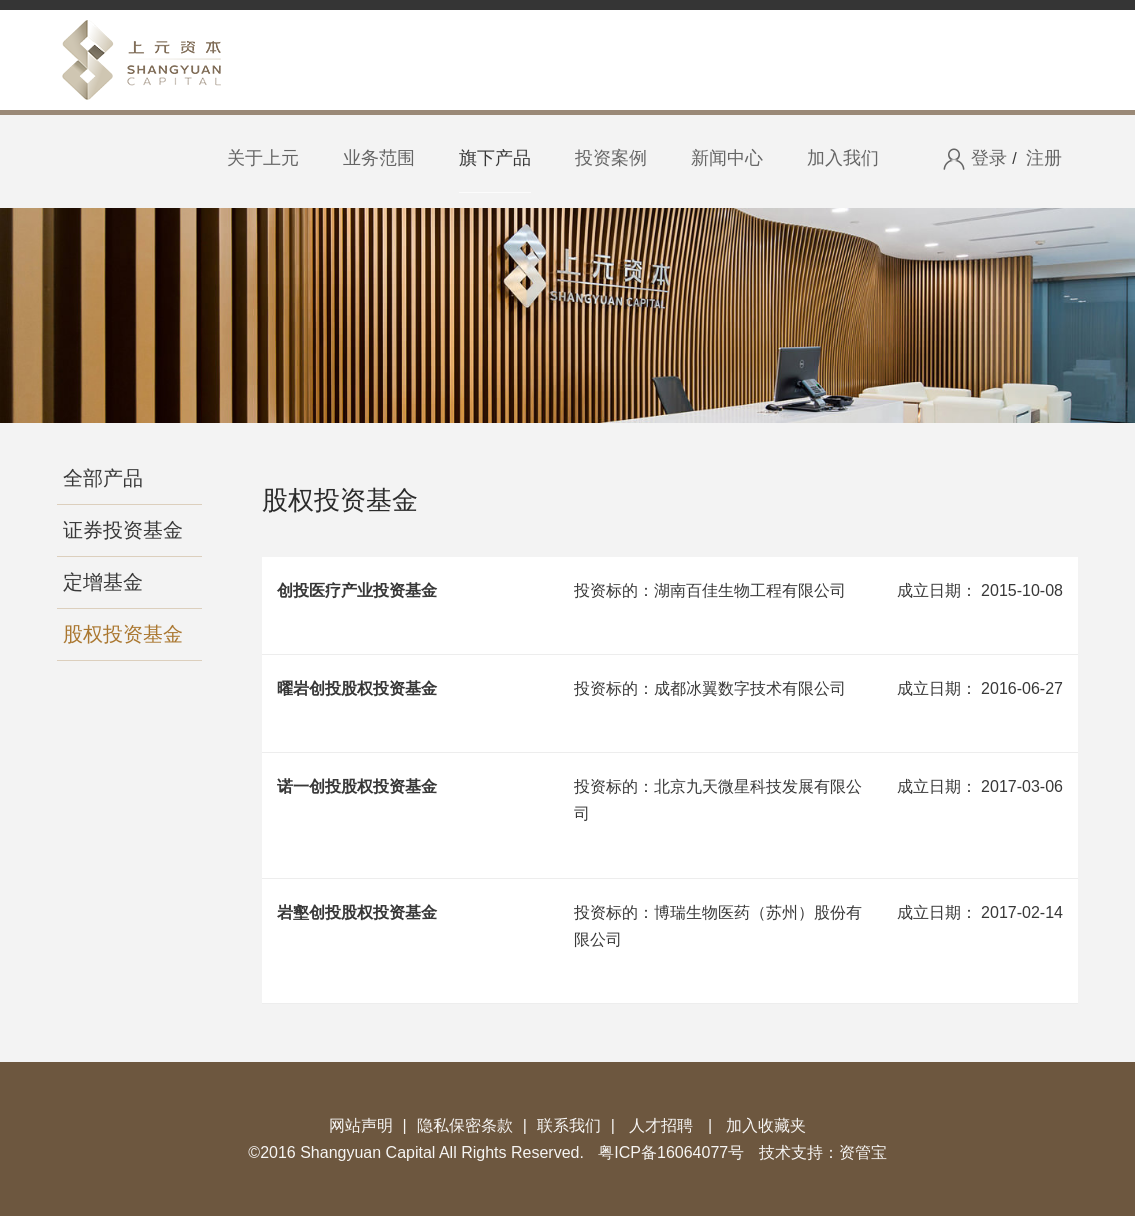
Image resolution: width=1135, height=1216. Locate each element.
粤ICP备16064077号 (671, 1152)
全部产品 (103, 478)
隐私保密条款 (465, 1125)
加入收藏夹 (766, 1125)
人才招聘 (661, 1125)
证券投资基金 (123, 530)
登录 (974, 159)
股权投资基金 (123, 634)
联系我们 (569, 1125)
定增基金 (103, 582)
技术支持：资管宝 (823, 1152)
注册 (1044, 158)
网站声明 (361, 1125)
